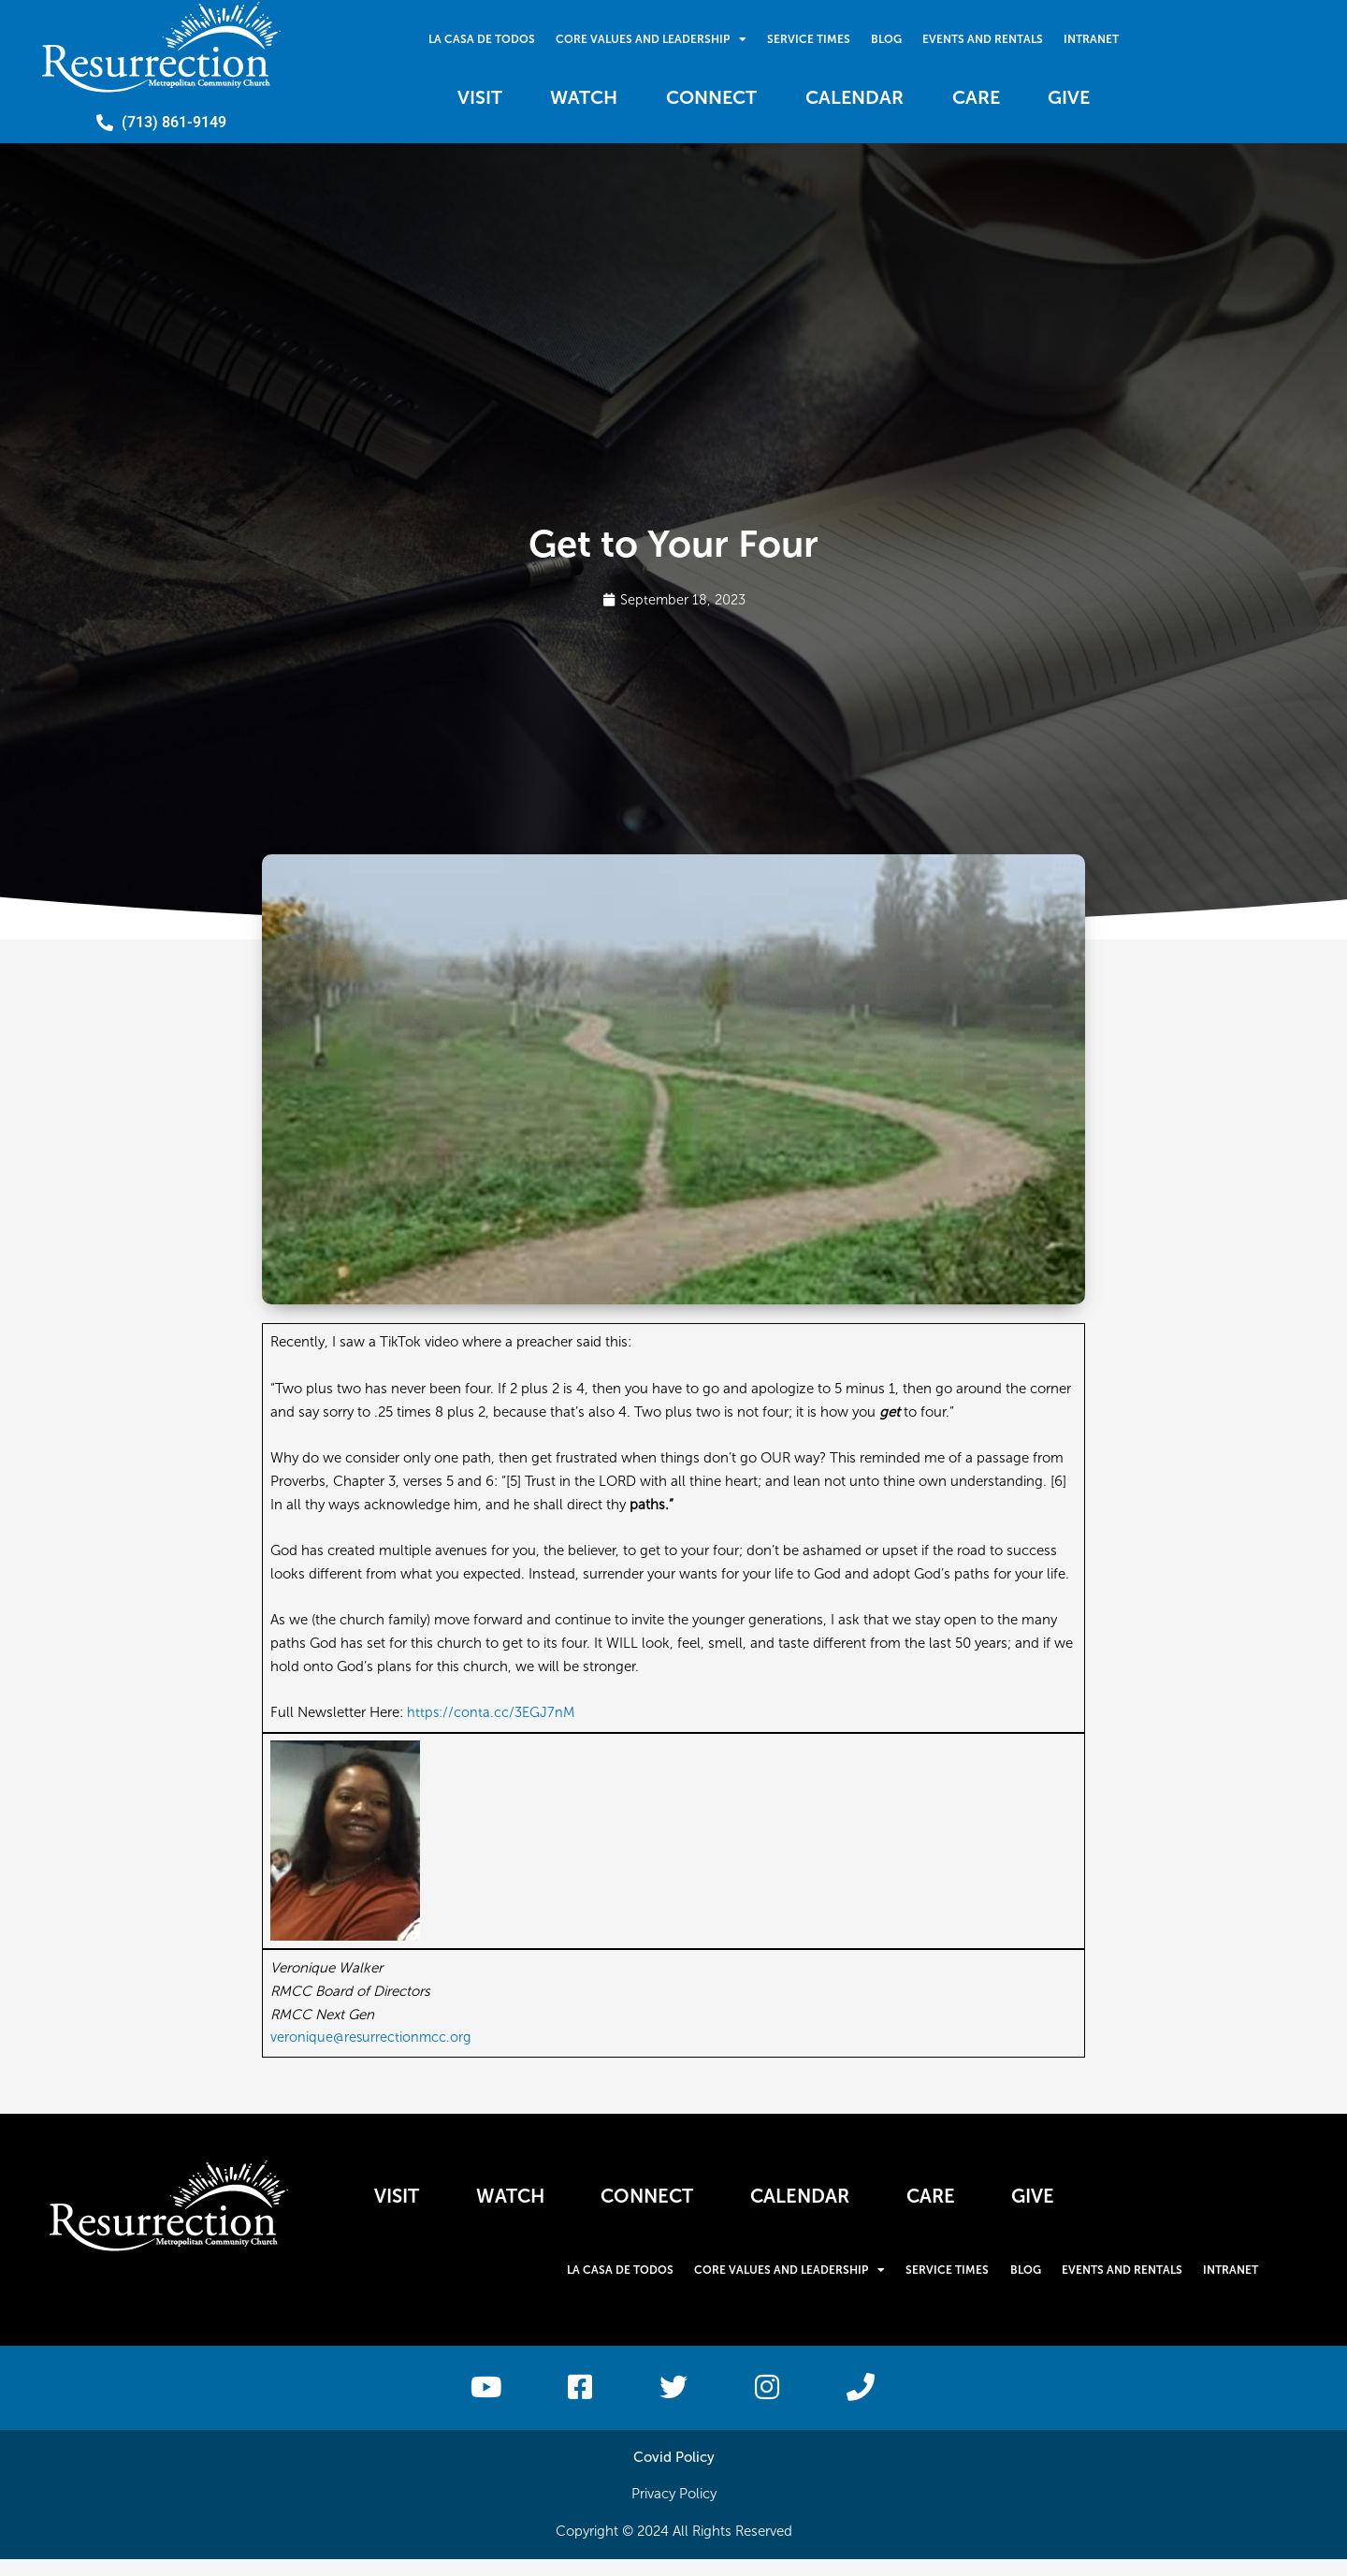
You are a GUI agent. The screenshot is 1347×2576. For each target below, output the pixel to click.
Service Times (807, 37)
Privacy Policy (674, 2510)
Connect (704, 98)
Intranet (1098, 37)
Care (999, 98)
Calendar (863, 98)
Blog (888, 37)
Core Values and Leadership (647, 37)
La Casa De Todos (475, 37)
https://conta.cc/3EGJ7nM (492, 1713)
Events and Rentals (987, 37)
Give (1105, 98)
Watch (561, 98)
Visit (443, 98)
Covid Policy (674, 2473)
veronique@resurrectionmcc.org (371, 2038)
